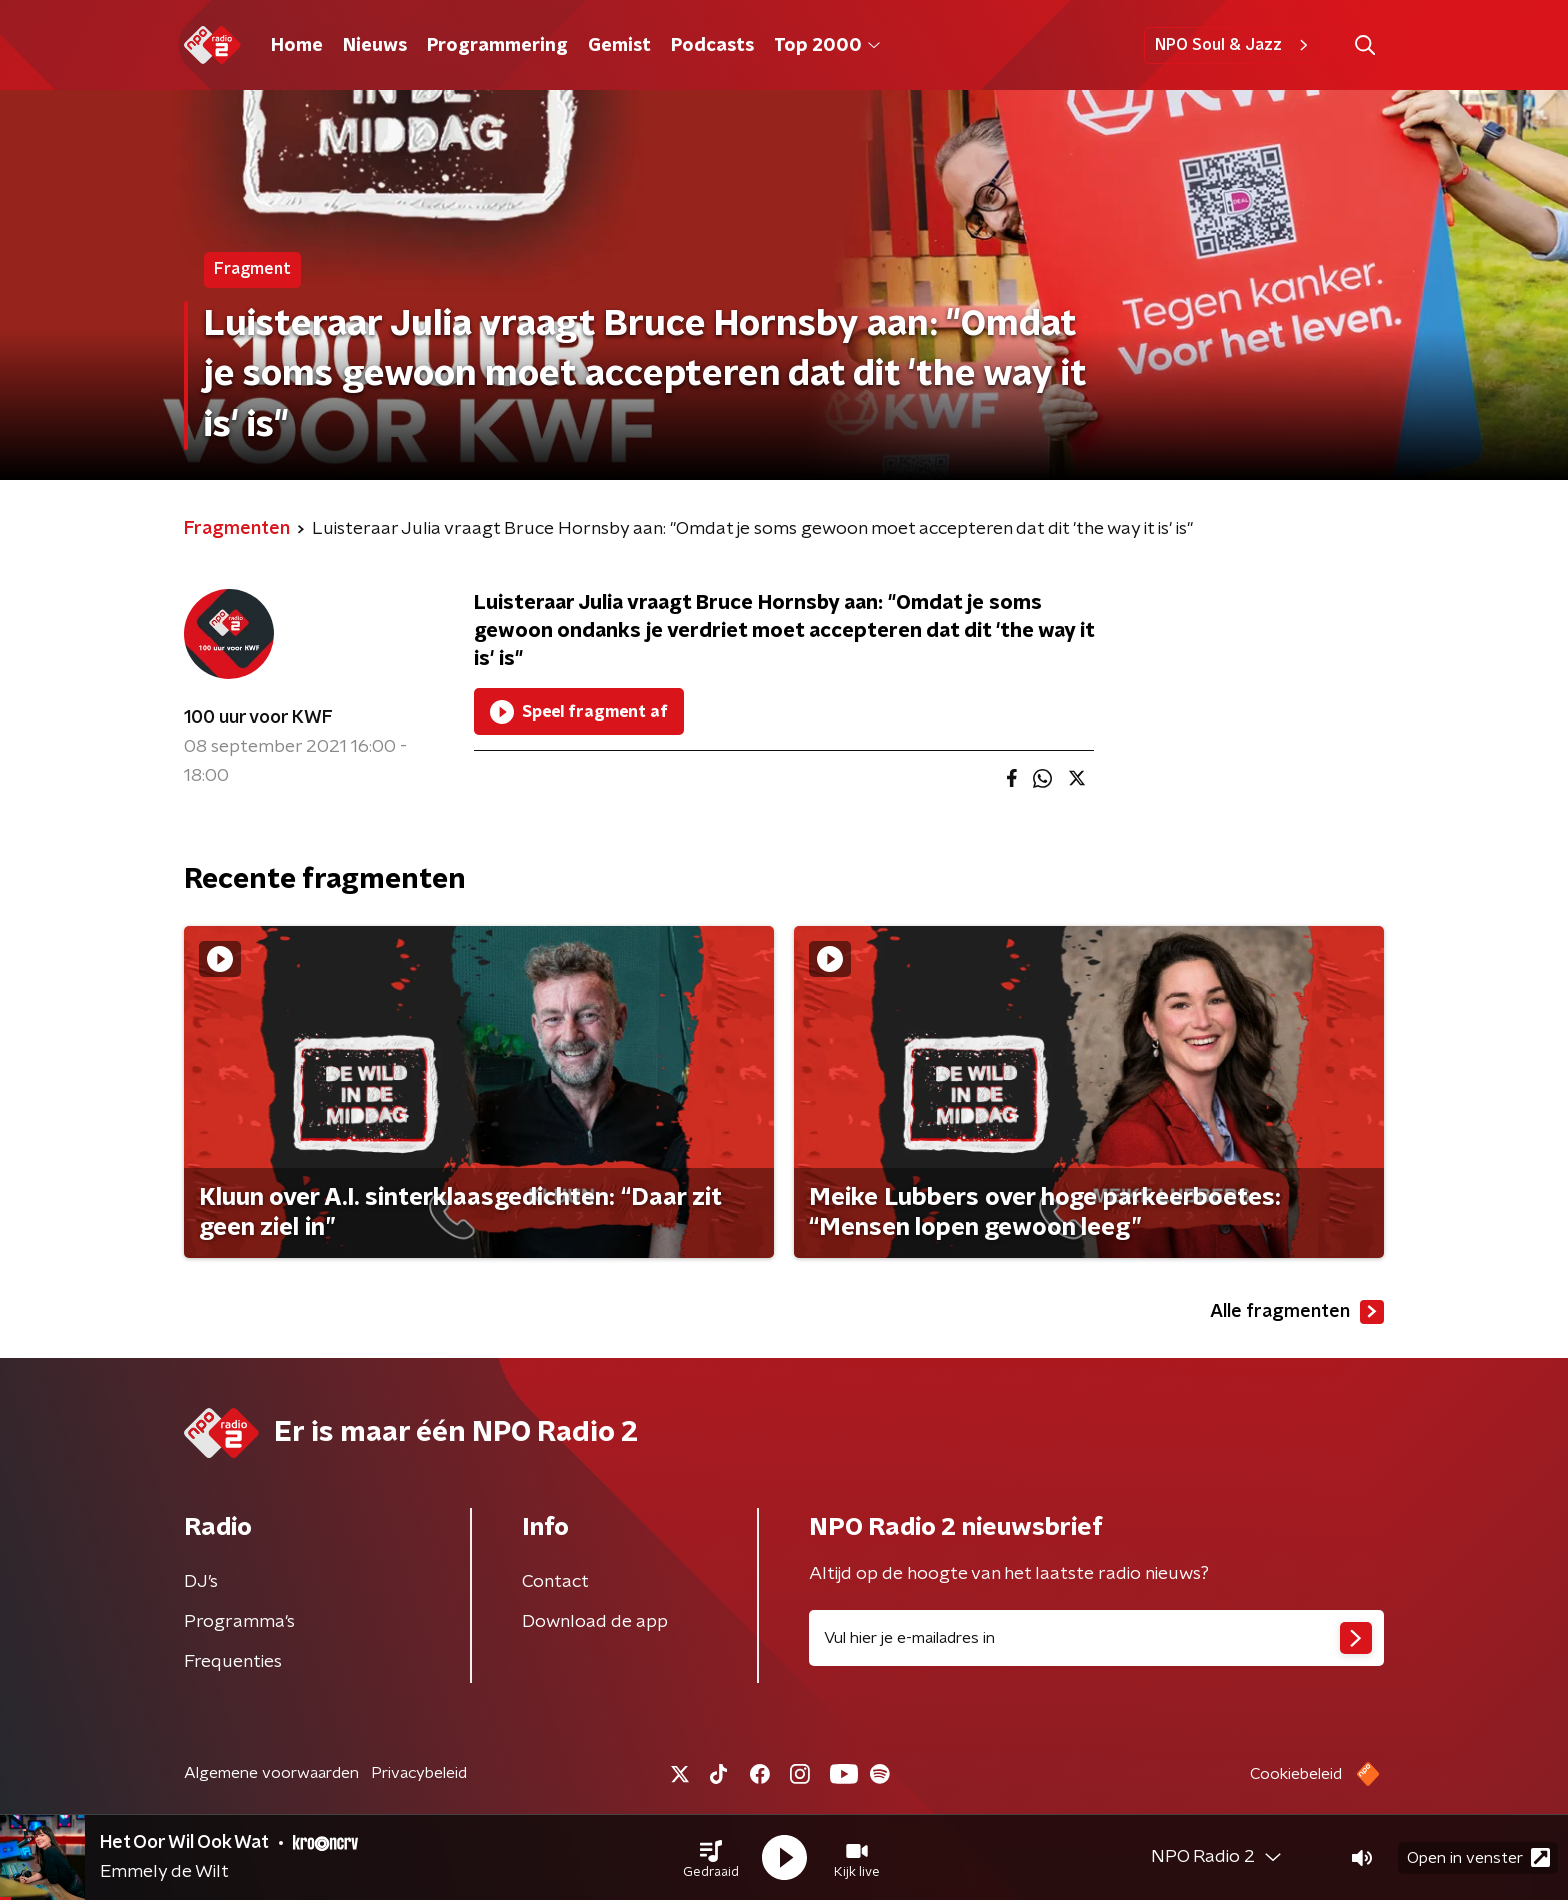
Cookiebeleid (1296, 1774)
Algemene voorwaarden (271, 1773)
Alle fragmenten (1297, 1312)
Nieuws (375, 46)
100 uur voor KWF (258, 718)
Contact (555, 1582)
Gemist (619, 46)
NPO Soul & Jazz (1234, 45)
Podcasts (712, 46)
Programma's (239, 1622)
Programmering (497, 46)
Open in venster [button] (1478, 1857)
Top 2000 (827, 46)
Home (297, 46)
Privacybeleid (419, 1773)
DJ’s (201, 1582)
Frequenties (233, 1662)
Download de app (595, 1622)
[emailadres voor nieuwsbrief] (1096, 1638)
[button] (711, 1858)
